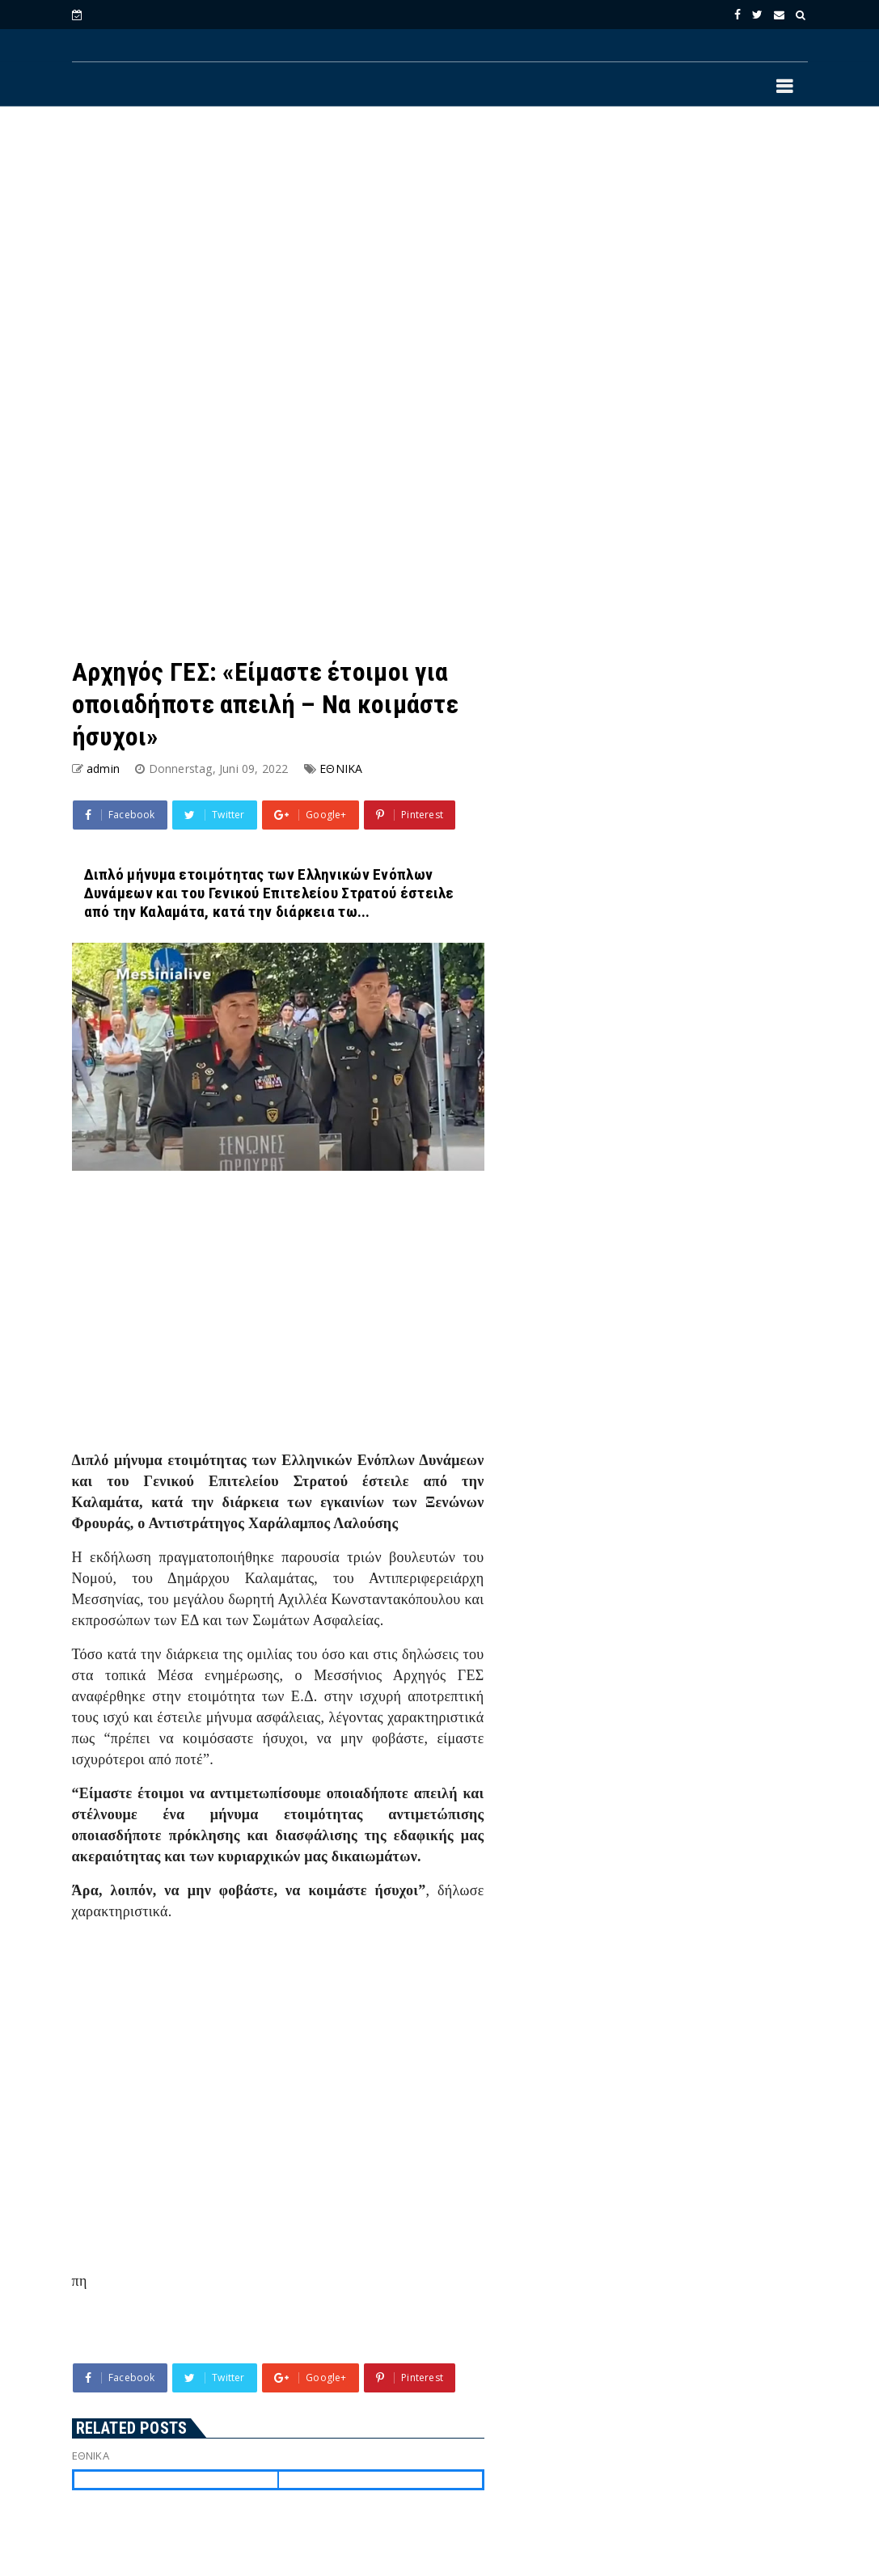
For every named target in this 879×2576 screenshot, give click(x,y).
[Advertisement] (440, 251)
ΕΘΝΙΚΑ (340, 768)
